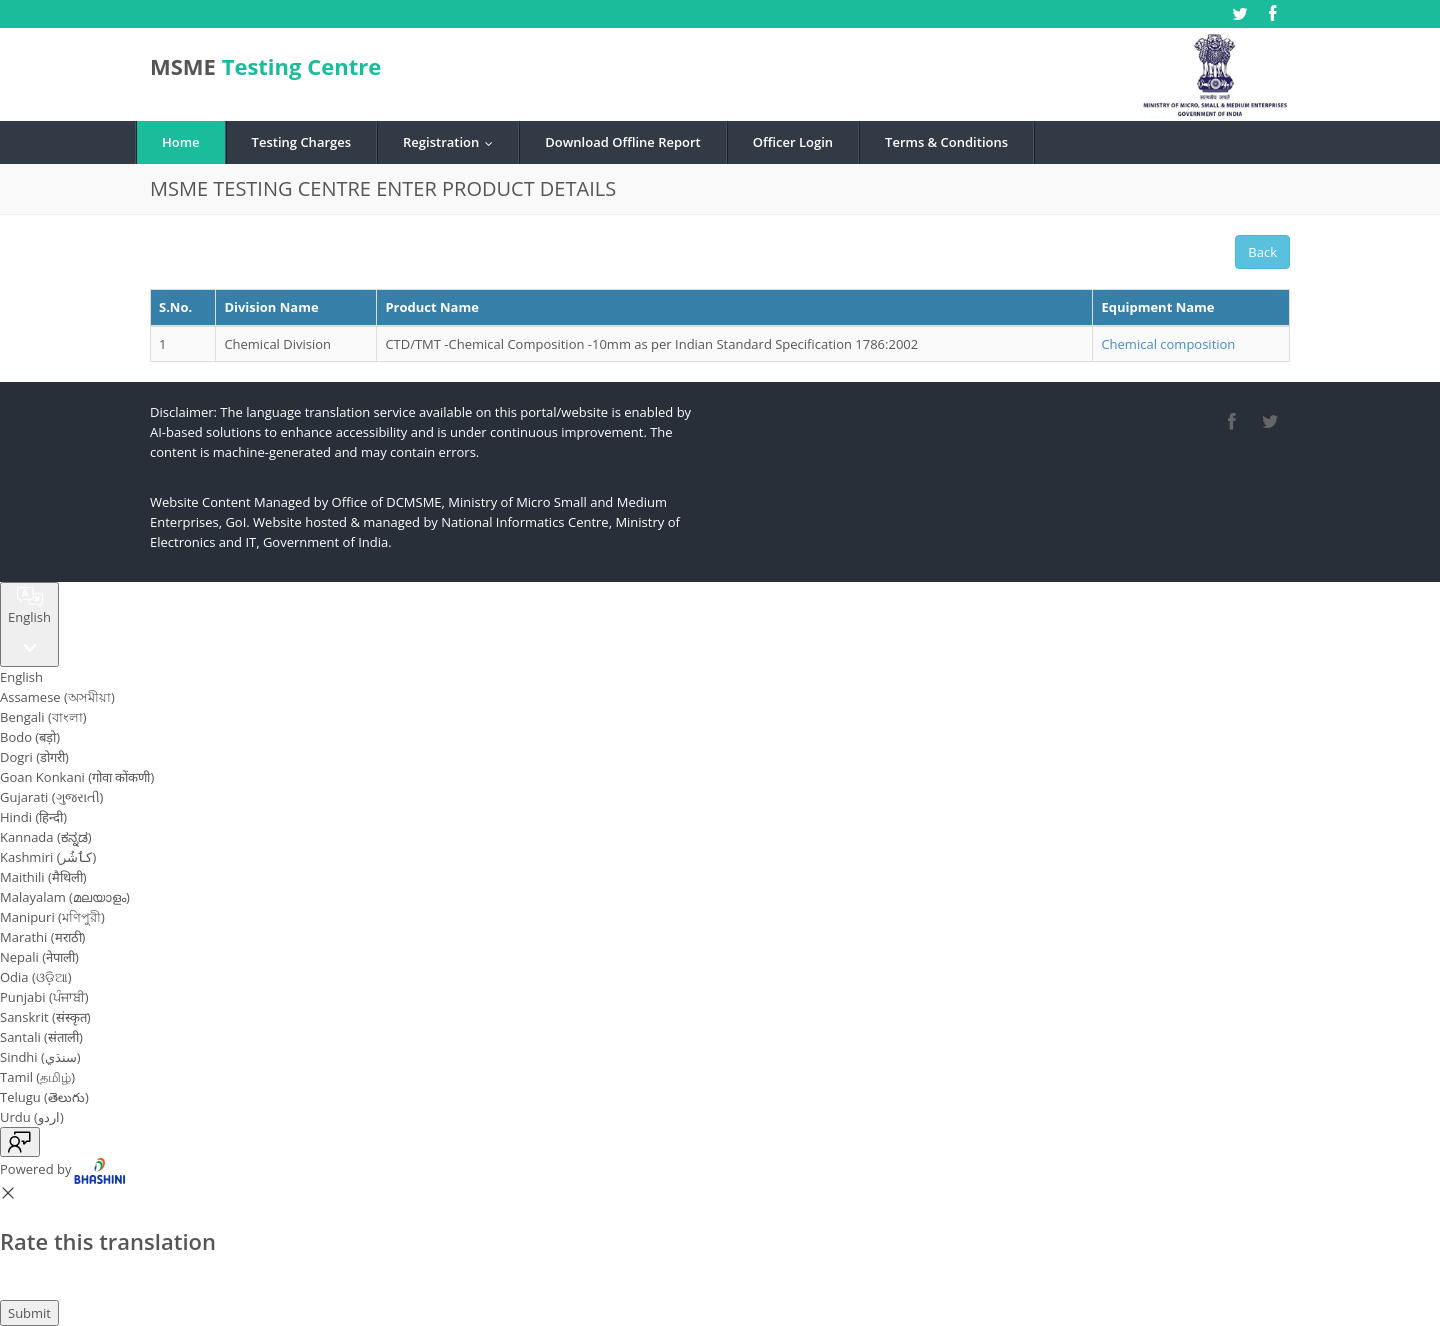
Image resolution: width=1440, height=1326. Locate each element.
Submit (29, 1313)
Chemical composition (1168, 344)
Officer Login (793, 142)
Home (181, 142)
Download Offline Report (622, 142)
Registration (452, 142)
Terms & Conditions (946, 142)
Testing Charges (301, 142)
